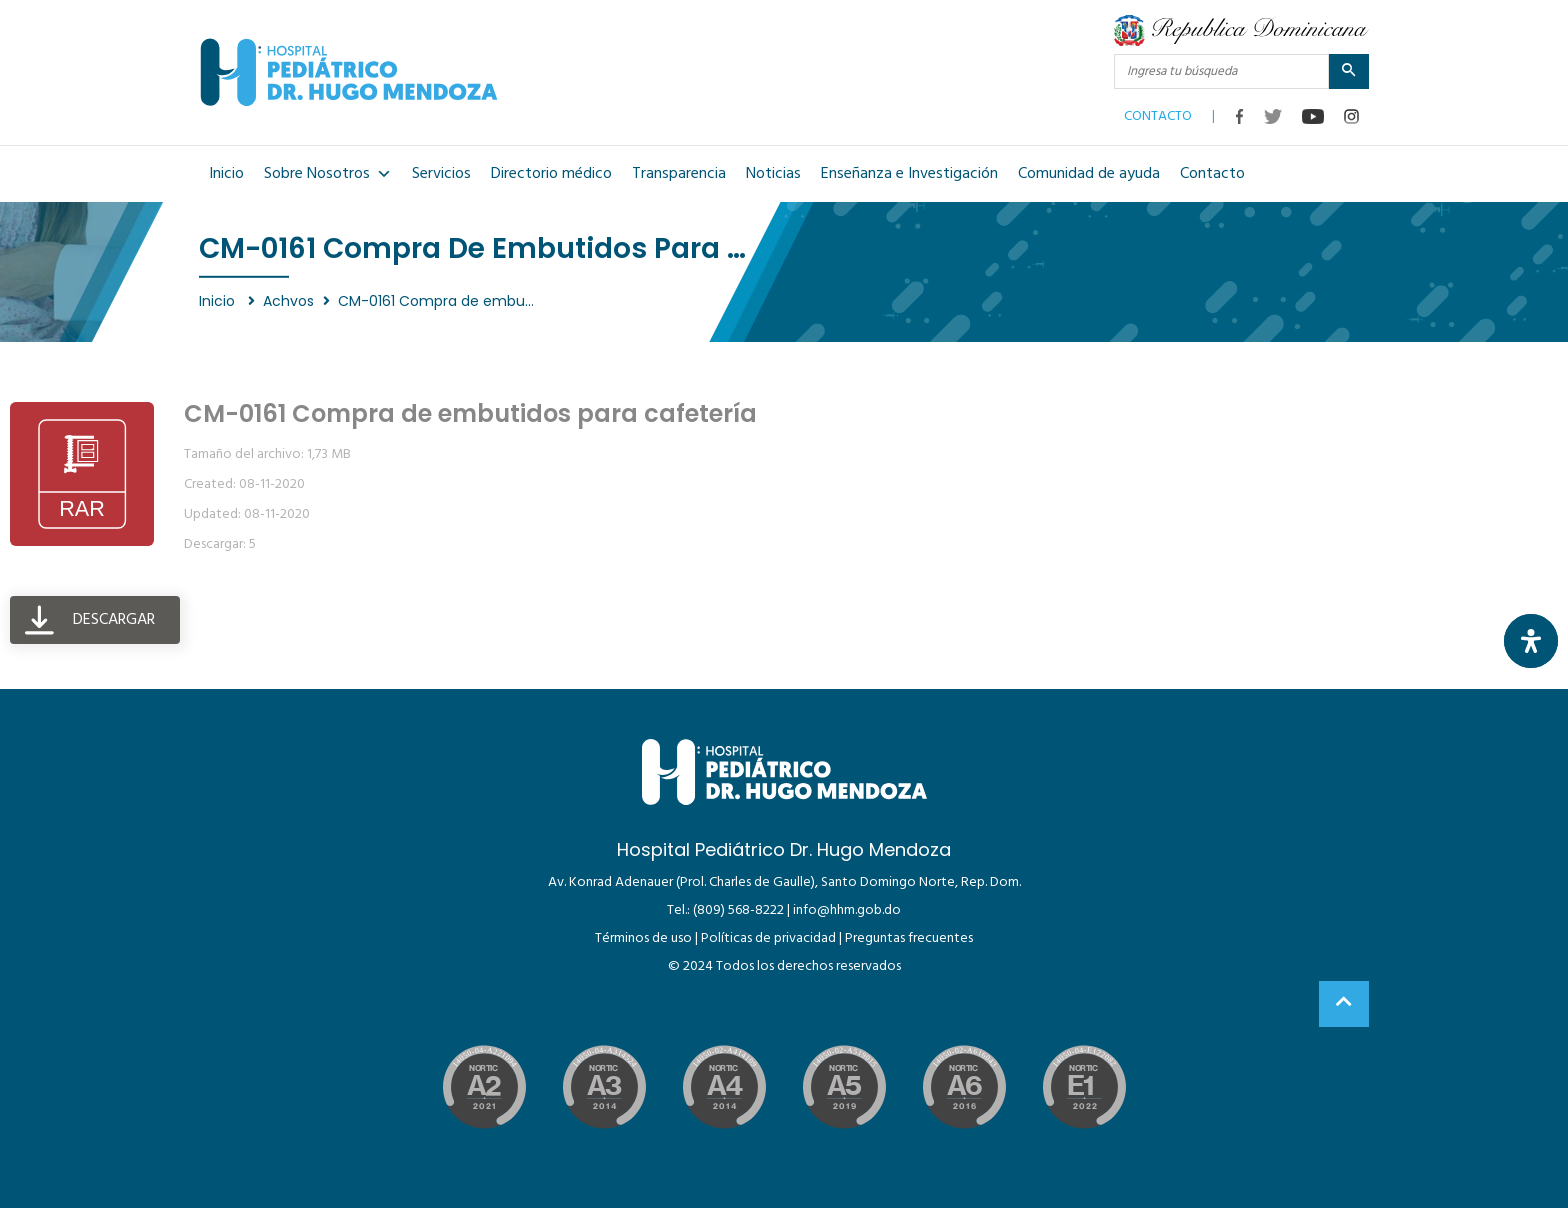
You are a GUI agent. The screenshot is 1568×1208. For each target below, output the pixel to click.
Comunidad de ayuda (1089, 174)
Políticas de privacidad (768, 938)
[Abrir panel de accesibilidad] (1531, 641)
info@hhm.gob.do (847, 910)
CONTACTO (1158, 112)
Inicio (226, 174)
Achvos (288, 301)
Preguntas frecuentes (909, 938)
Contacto (1212, 174)
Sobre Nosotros (328, 174)
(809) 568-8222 (738, 910)
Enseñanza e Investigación (909, 174)
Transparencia (679, 174)
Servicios (441, 174)
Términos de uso (643, 938)
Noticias (773, 174)
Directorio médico (551, 174)
